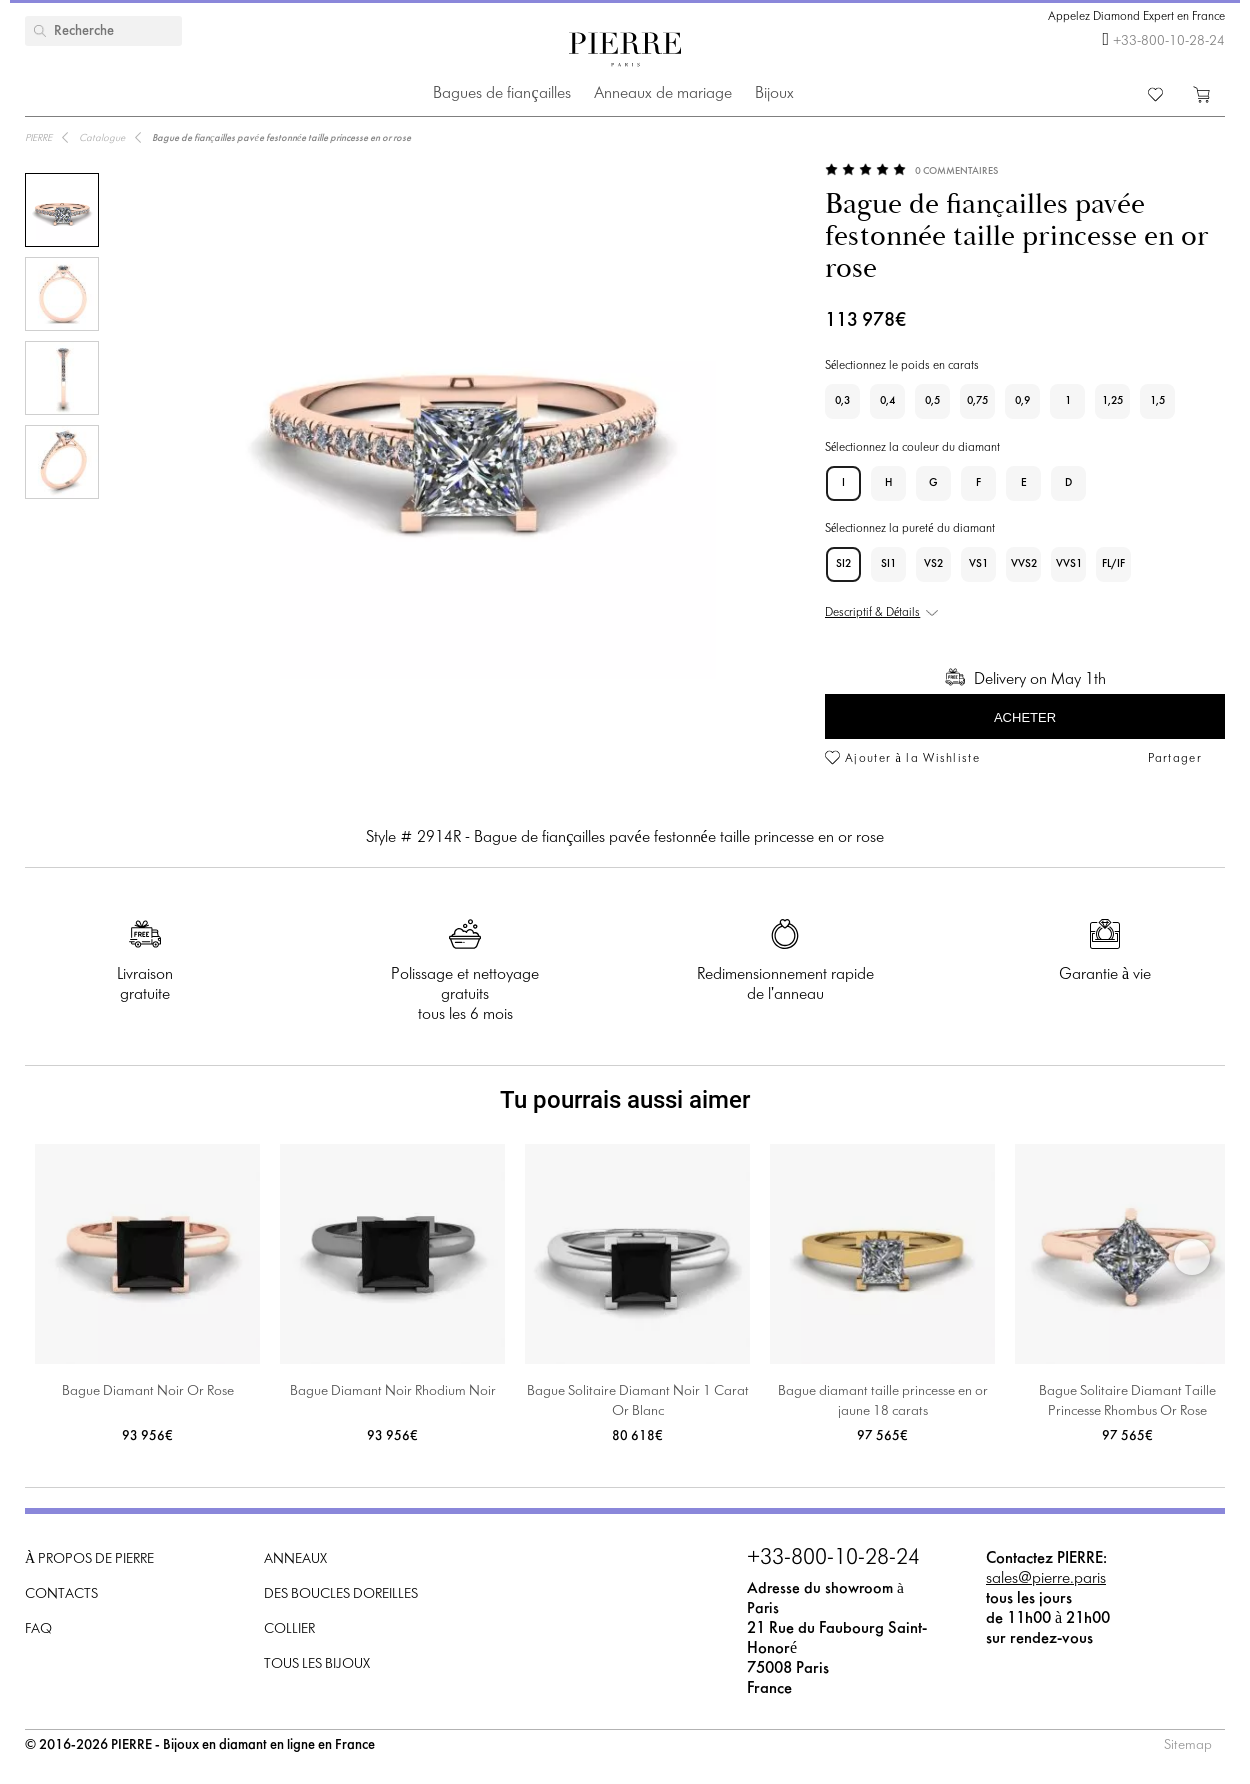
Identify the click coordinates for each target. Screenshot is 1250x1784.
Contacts (61, 1594)
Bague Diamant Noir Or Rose (148, 1391)
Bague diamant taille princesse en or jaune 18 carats (883, 1401)
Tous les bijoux (317, 1664)
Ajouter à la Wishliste (912, 759)
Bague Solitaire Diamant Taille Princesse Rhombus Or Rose (1127, 1401)
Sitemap (1188, 1745)
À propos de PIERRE (89, 1559)
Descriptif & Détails (872, 613)
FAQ (38, 1629)
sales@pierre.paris (1046, 1578)
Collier (289, 1629)
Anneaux (295, 1559)
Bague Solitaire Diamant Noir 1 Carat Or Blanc (638, 1401)
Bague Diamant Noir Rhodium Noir (393, 1391)
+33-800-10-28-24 (1169, 41)
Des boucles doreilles (341, 1594)
